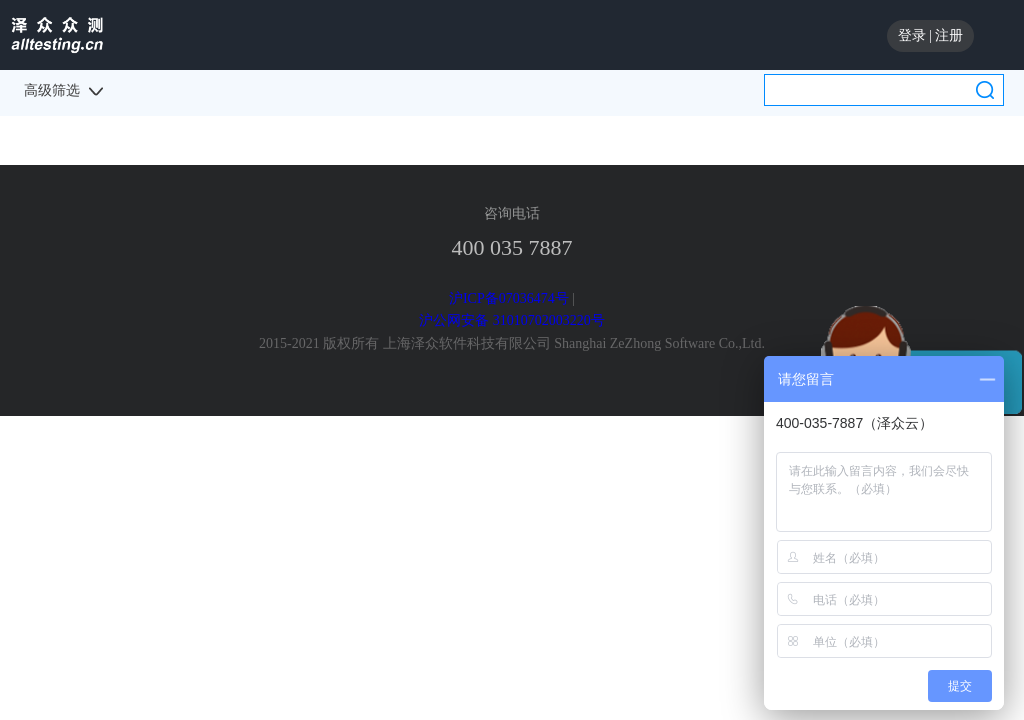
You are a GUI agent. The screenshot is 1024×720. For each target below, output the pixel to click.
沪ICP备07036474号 (509, 298)
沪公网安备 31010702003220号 (512, 320)
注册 (949, 35)
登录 (912, 35)
